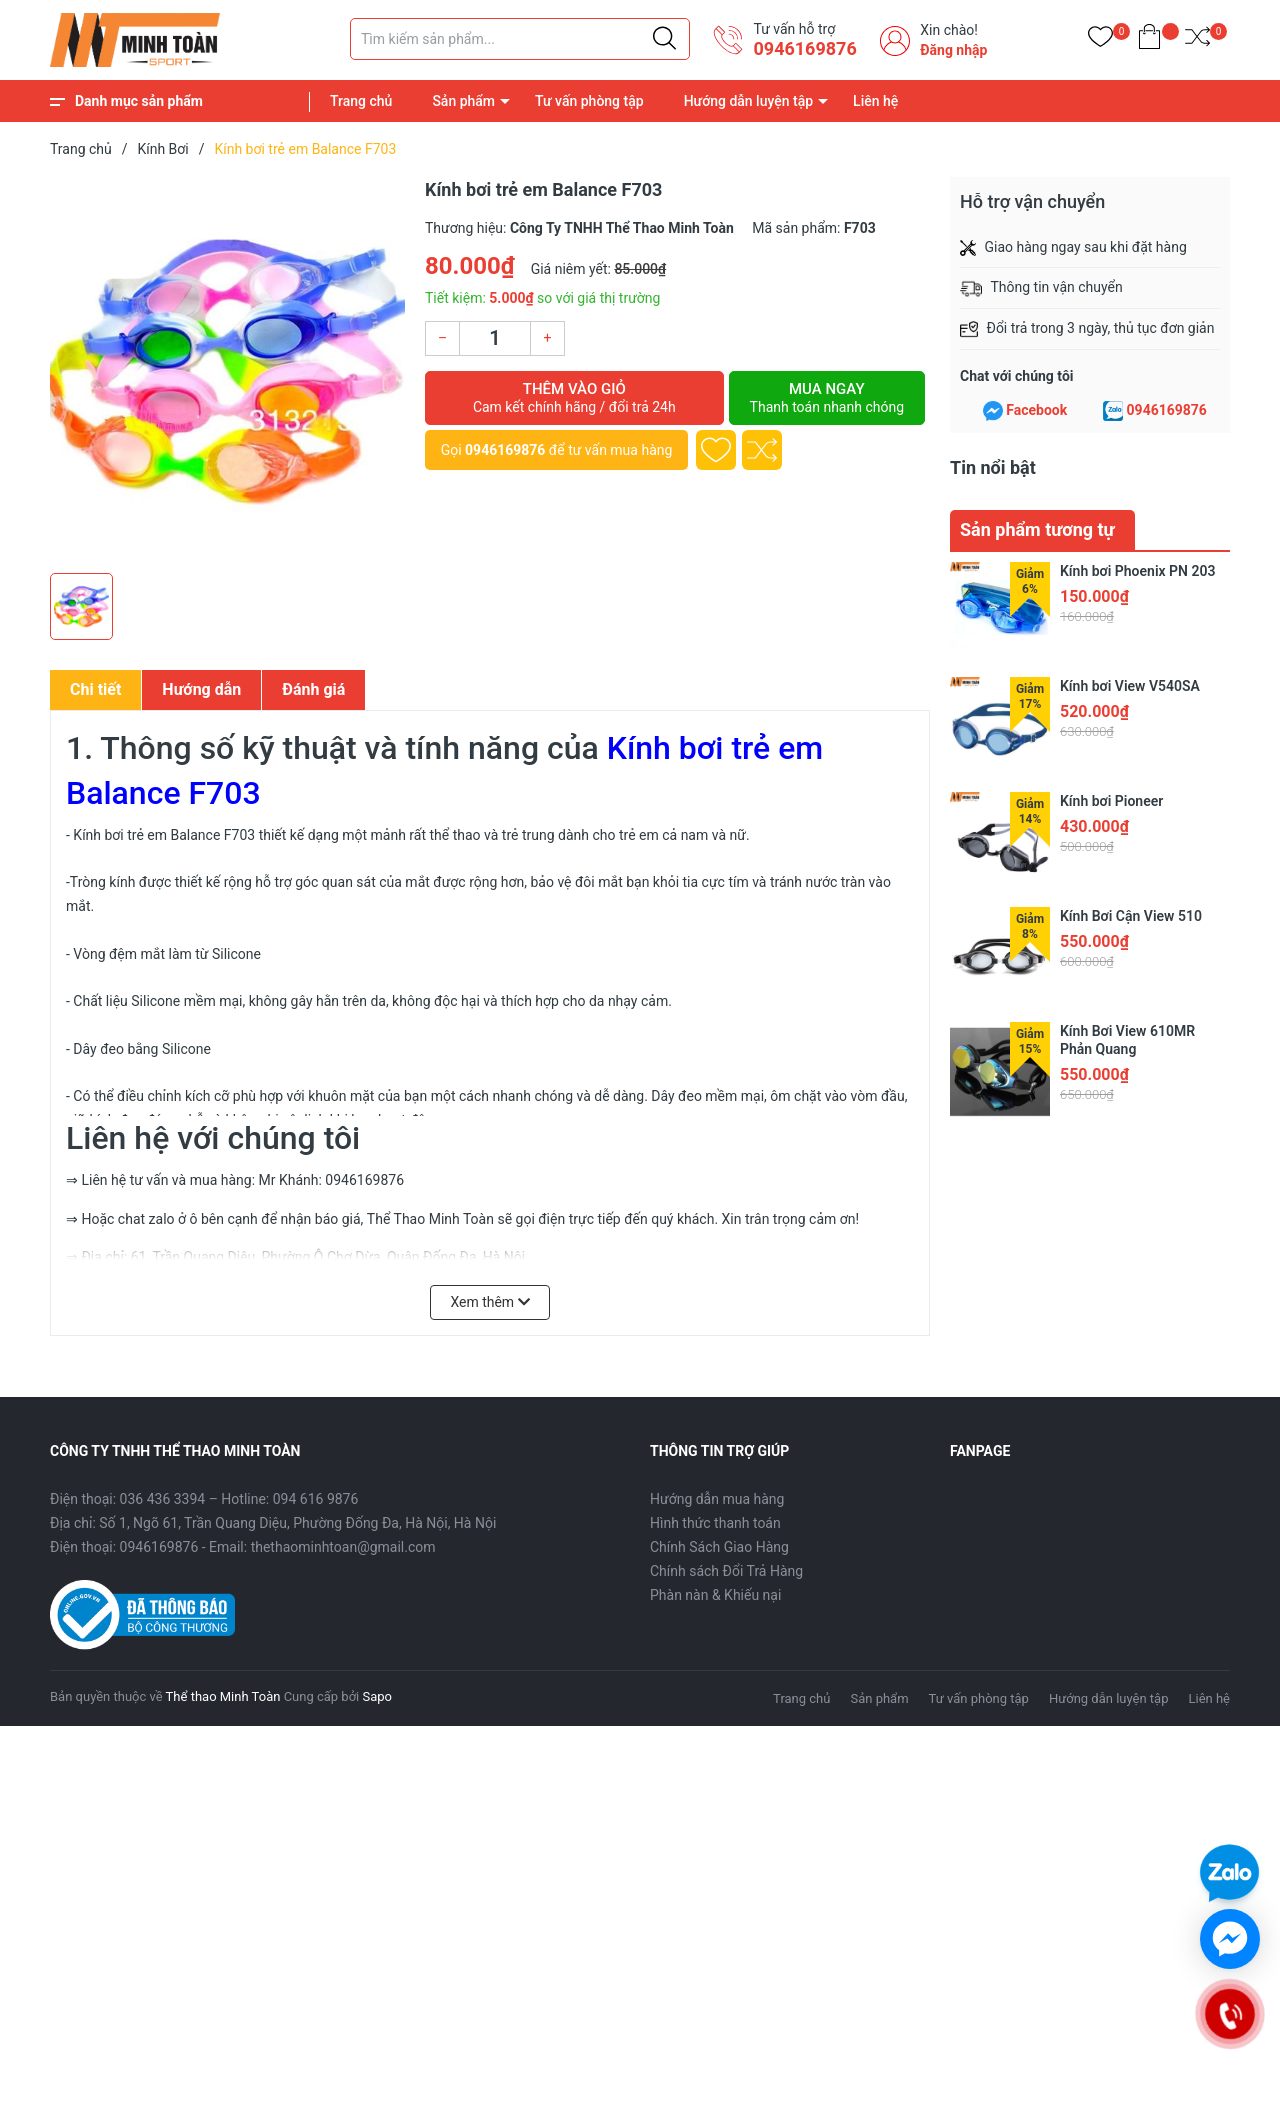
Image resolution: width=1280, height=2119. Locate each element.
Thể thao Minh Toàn (223, 1696)
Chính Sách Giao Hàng (719, 1547)
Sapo (377, 1696)
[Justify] (664, 39)
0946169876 (804, 48)
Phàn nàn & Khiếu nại (715, 1595)
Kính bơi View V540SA (1130, 686)
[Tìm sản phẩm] (520, 39)
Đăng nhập (953, 50)
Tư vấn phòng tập (589, 101)
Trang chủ (361, 101)
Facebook (1036, 410)
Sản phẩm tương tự (1037, 529)
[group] (227, 370)
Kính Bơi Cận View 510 (1131, 916)
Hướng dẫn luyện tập (748, 101)
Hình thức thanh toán (715, 1523)
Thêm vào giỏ (574, 398)
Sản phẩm (463, 101)
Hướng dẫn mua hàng (717, 1499)
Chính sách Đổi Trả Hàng (726, 1571)
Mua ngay (827, 398)
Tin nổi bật (993, 467)
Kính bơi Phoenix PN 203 (1137, 571)
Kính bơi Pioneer (1111, 801)
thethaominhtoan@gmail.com (343, 1547)
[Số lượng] (495, 338)
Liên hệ (875, 101)
